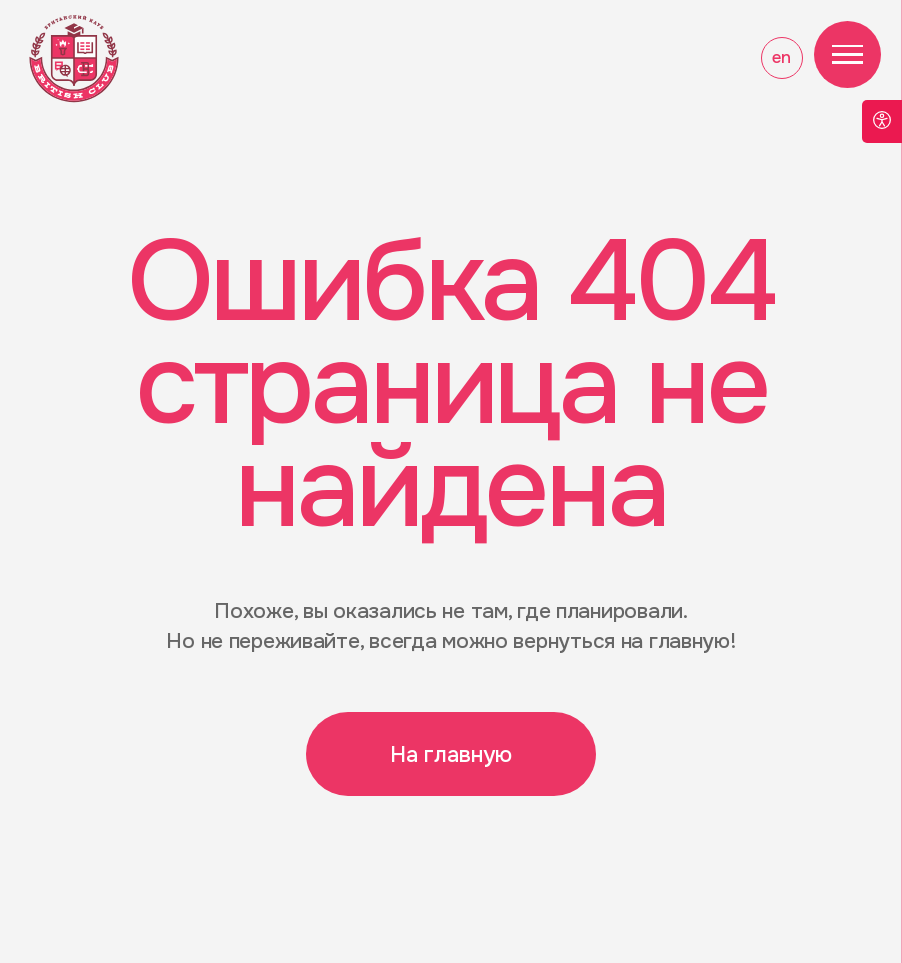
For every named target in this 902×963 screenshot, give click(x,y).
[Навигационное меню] (847, 55)
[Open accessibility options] (882, 121)
